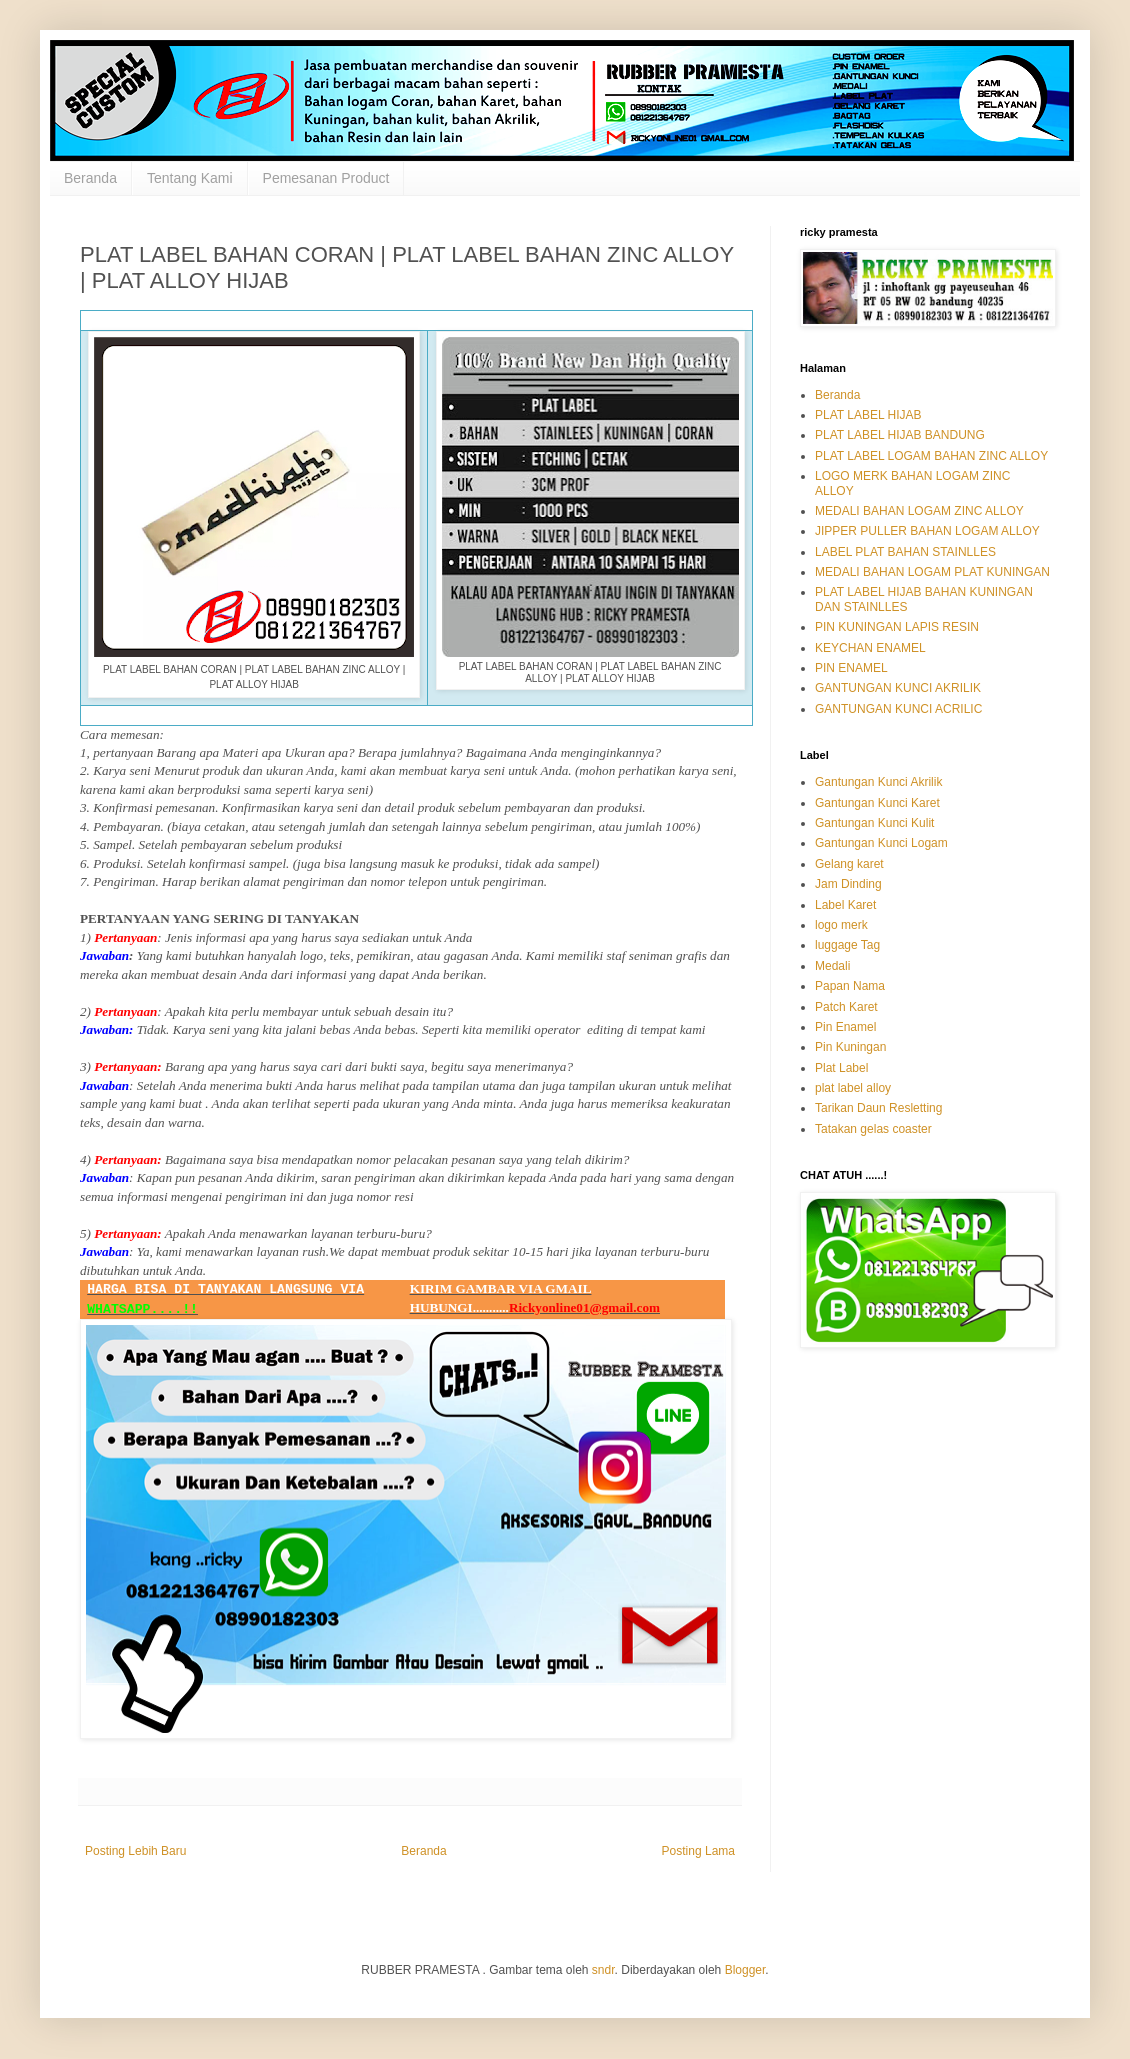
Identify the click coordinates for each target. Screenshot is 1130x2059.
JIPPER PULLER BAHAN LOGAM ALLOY (927, 531)
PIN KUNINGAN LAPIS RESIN (897, 627)
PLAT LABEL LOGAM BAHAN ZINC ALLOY (931, 456)
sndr (603, 1970)
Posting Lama (698, 1851)
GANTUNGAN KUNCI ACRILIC (898, 709)
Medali (832, 966)
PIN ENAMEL (851, 668)
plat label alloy (853, 1088)
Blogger (745, 1970)
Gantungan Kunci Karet (877, 803)
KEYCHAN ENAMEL (870, 648)
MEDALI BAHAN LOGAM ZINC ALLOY (919, 511)
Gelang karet (849, 864)
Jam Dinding (848, 884)
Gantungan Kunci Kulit (874, 823)
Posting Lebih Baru (135, 1851)
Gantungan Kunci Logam (881, 843)
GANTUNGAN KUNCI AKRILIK (898, 688)
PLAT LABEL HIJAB (868, 415)
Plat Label (841, 1068)
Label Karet (845, 905)
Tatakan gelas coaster (873, 1129)
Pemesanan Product (326, 178)
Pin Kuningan (850, 1047)
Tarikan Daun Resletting (878, 1108)
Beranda (90, 178)
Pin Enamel (845, 1027)
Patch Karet (846, 1007)
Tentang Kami (190, 178)
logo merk (841, 925)
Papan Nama (850, 986)
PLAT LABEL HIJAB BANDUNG (900, 435)
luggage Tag (847, 945)
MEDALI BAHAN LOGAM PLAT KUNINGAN (932, 572)
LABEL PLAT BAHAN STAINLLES (905, 552)
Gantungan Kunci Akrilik (878, 782)
